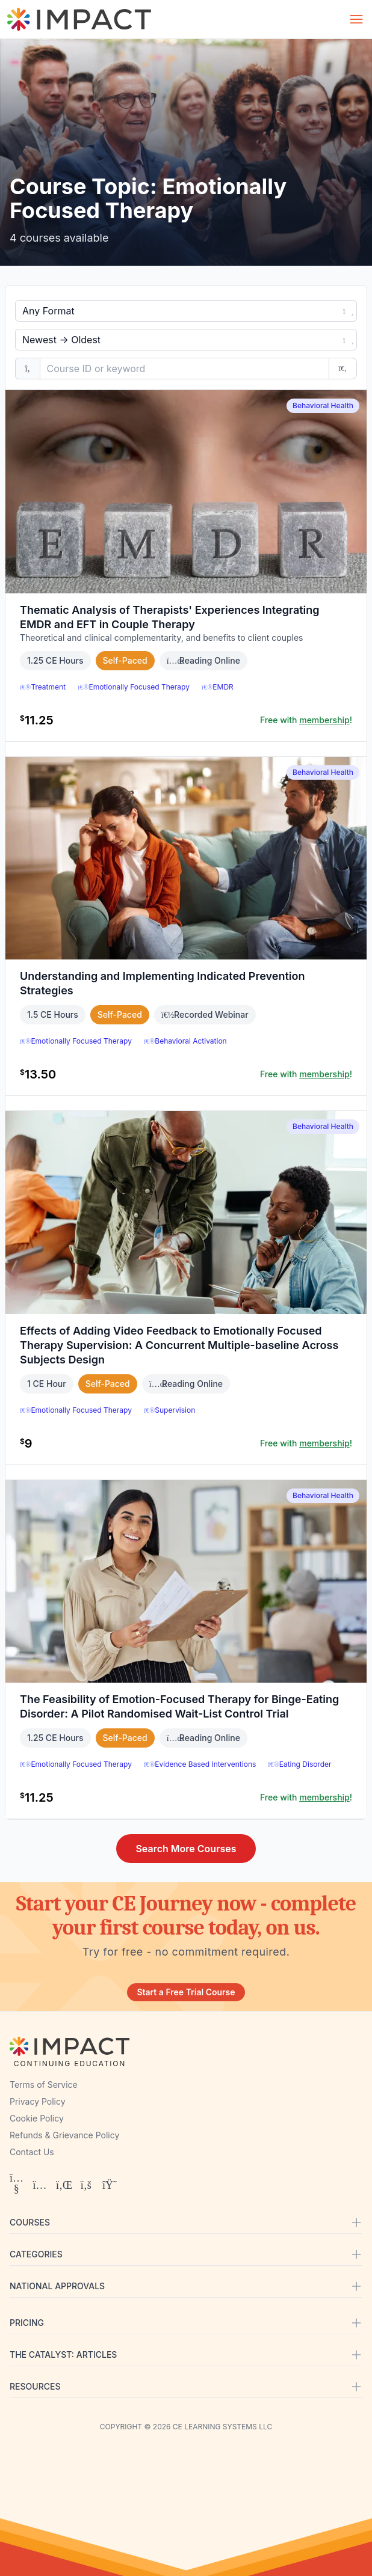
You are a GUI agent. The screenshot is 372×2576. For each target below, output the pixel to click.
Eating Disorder (299, 1764)
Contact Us (32, 2152)
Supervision (169, 1410)
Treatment (43, 686)
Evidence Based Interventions (200, 1764)
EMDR (218, 686)
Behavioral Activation (185, 1040)
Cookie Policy (37, 2118)
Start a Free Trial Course (186, 1992)
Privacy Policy (38, 2101)
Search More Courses (185, 1849)
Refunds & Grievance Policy (64, 2135)
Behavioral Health (323, 405)
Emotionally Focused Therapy (134, 686)
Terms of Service (44, 2084)
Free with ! (306, 720)
